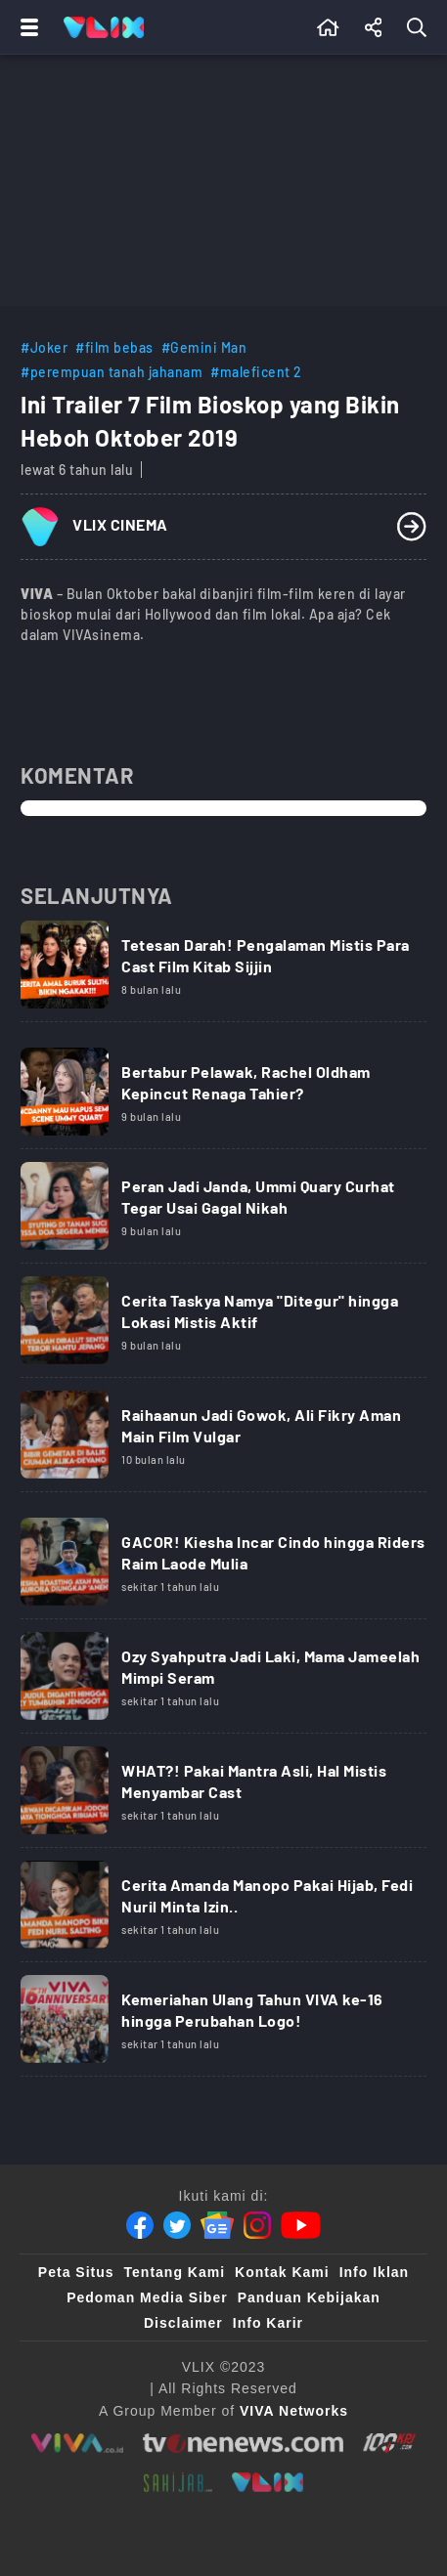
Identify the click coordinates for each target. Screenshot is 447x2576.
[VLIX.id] (268, 2482)
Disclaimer (183, 2323)
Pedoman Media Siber (147, 2297)
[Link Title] (223, 971)
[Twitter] (177, 2225)
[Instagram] (257, 2225)
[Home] (103, 27)
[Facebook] (140, 2225)
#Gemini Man (204, 347)
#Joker (44, 347)
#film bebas (114, 347)
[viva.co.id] (76, 2443)
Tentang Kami (175, 2272)
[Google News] (217, 2225)
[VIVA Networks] (294, 2411)
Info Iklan (374, 2272)
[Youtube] (301, 2225)
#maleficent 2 (256, 372)
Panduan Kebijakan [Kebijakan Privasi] (309, 2297)
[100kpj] (389, 2443)
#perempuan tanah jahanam (111, 372)
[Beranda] (328, 27)
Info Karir (268, 2323)
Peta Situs (76, 2272)
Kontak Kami (282, 2272)
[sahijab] (178, 2482)
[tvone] (243, 2443)
